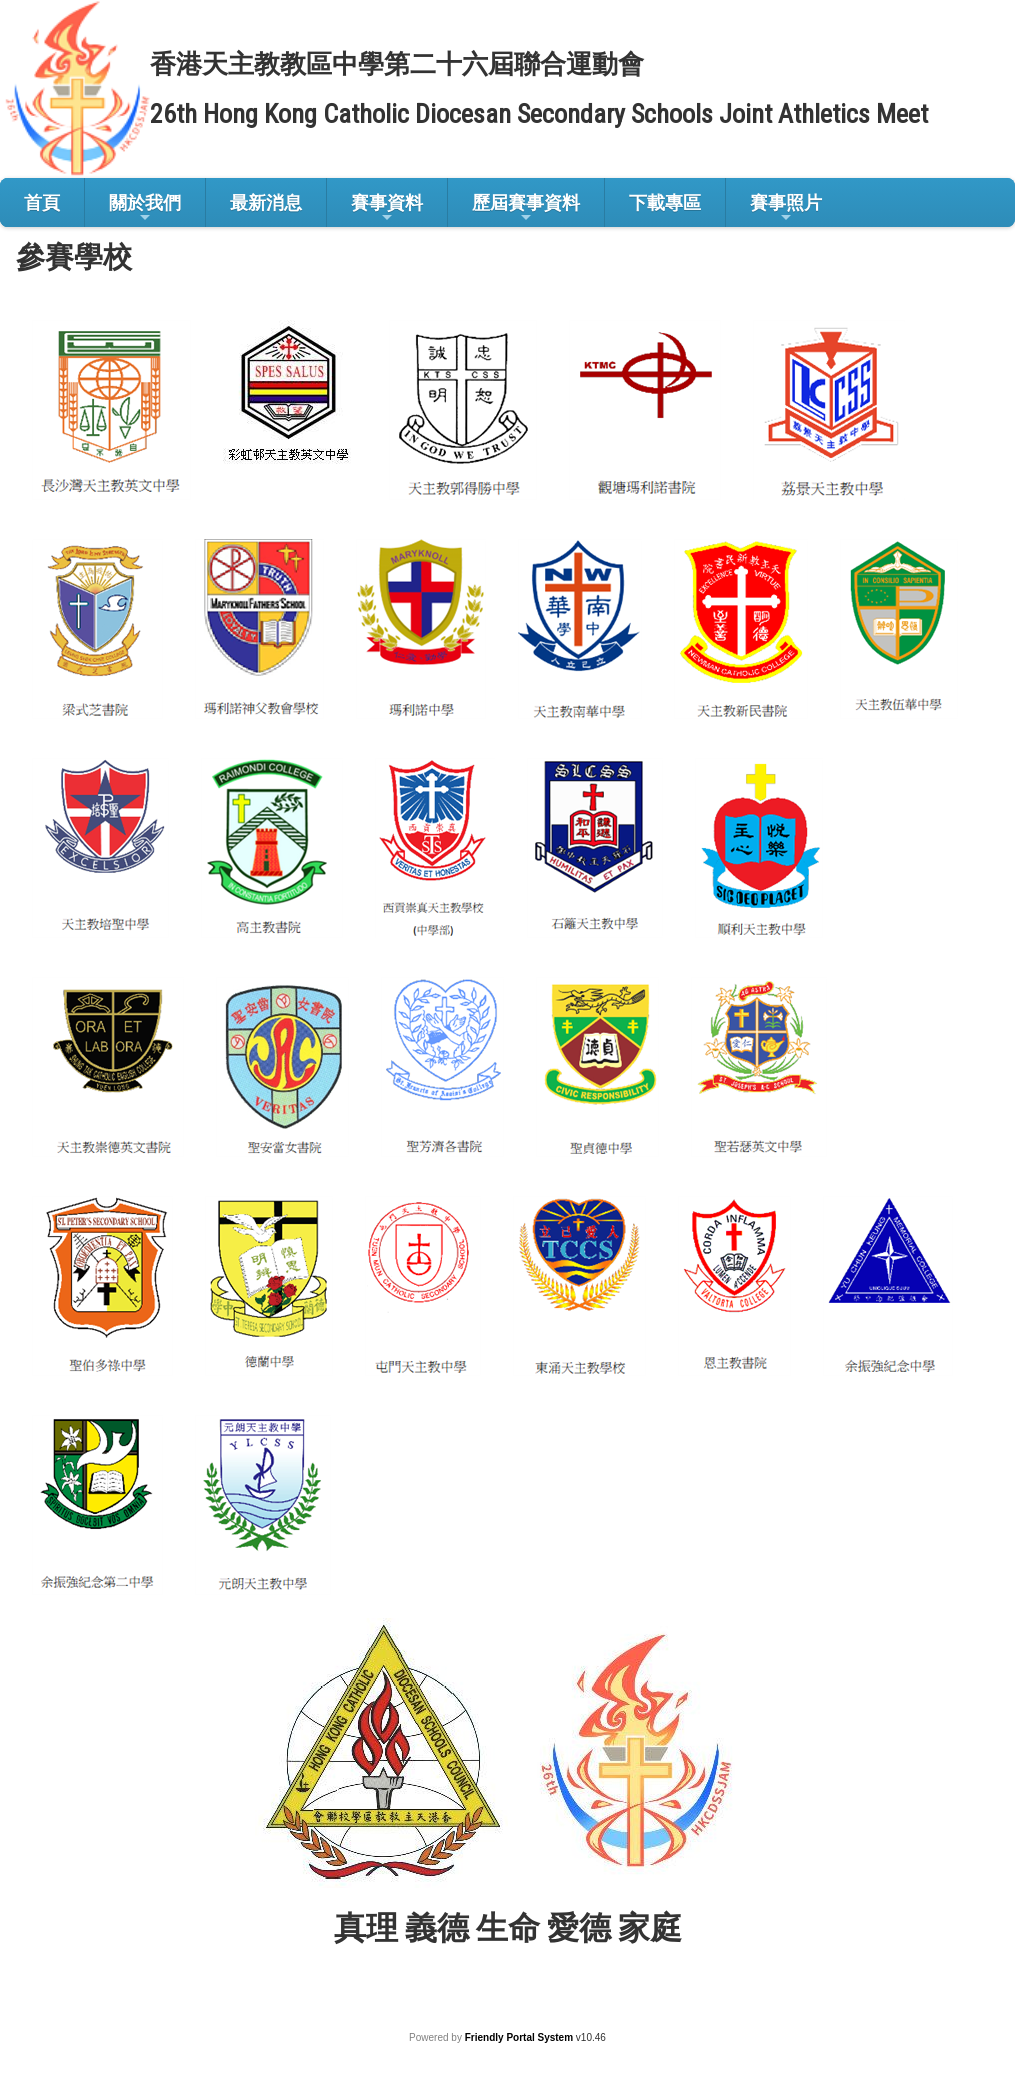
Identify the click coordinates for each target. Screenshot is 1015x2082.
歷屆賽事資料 (526, 208)
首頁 (42, 202)
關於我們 (145, 208)
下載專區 (665, 202)
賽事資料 (387, 208)
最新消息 (266, 202)
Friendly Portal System (520, 2037)
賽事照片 (786, 208)
